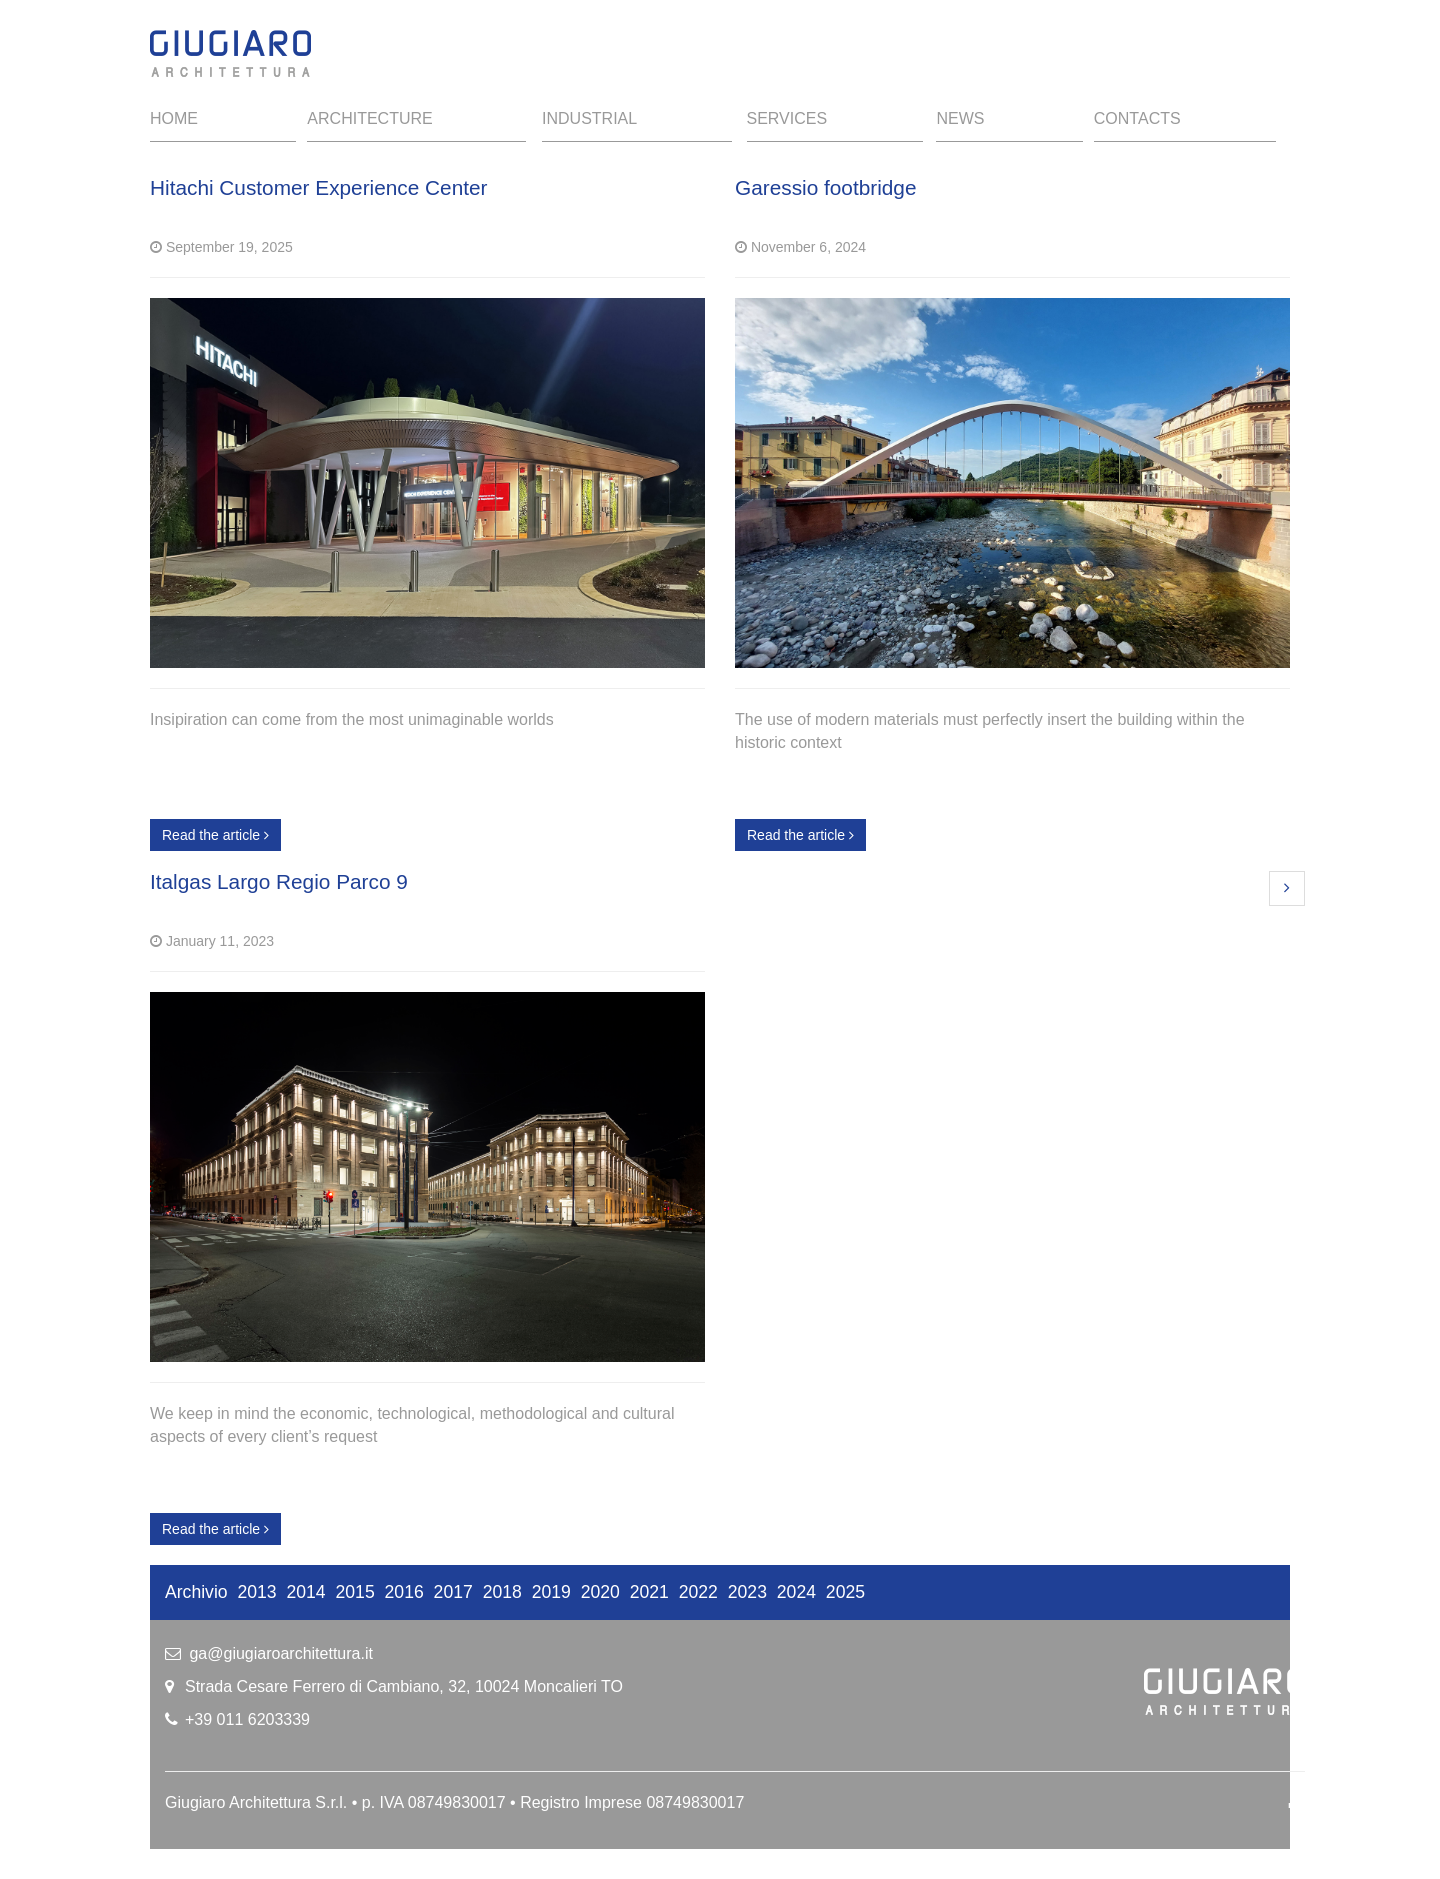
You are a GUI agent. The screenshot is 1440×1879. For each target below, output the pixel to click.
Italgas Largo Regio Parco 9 (279, 881)
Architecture (369, 118)
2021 (649, 1592)
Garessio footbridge (826, 187)
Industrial (589, 118)
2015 (355, 1592)
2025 (845, 1592)
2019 (551, 1592)
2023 (747, 1592)
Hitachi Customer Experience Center (319, 187)
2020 (600, 1592)
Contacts (1137, 118)
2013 (256, 1592)
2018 (502, 1592)
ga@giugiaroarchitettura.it (280, 1653)
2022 (698, 1592)
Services (787, 118)
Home (174, 118)
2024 (796, 1592)
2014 (306, 1592)
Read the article (215, 835)
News (960, 118)
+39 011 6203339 (247, 1719)
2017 (453, 1592)
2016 (404, 1592)
